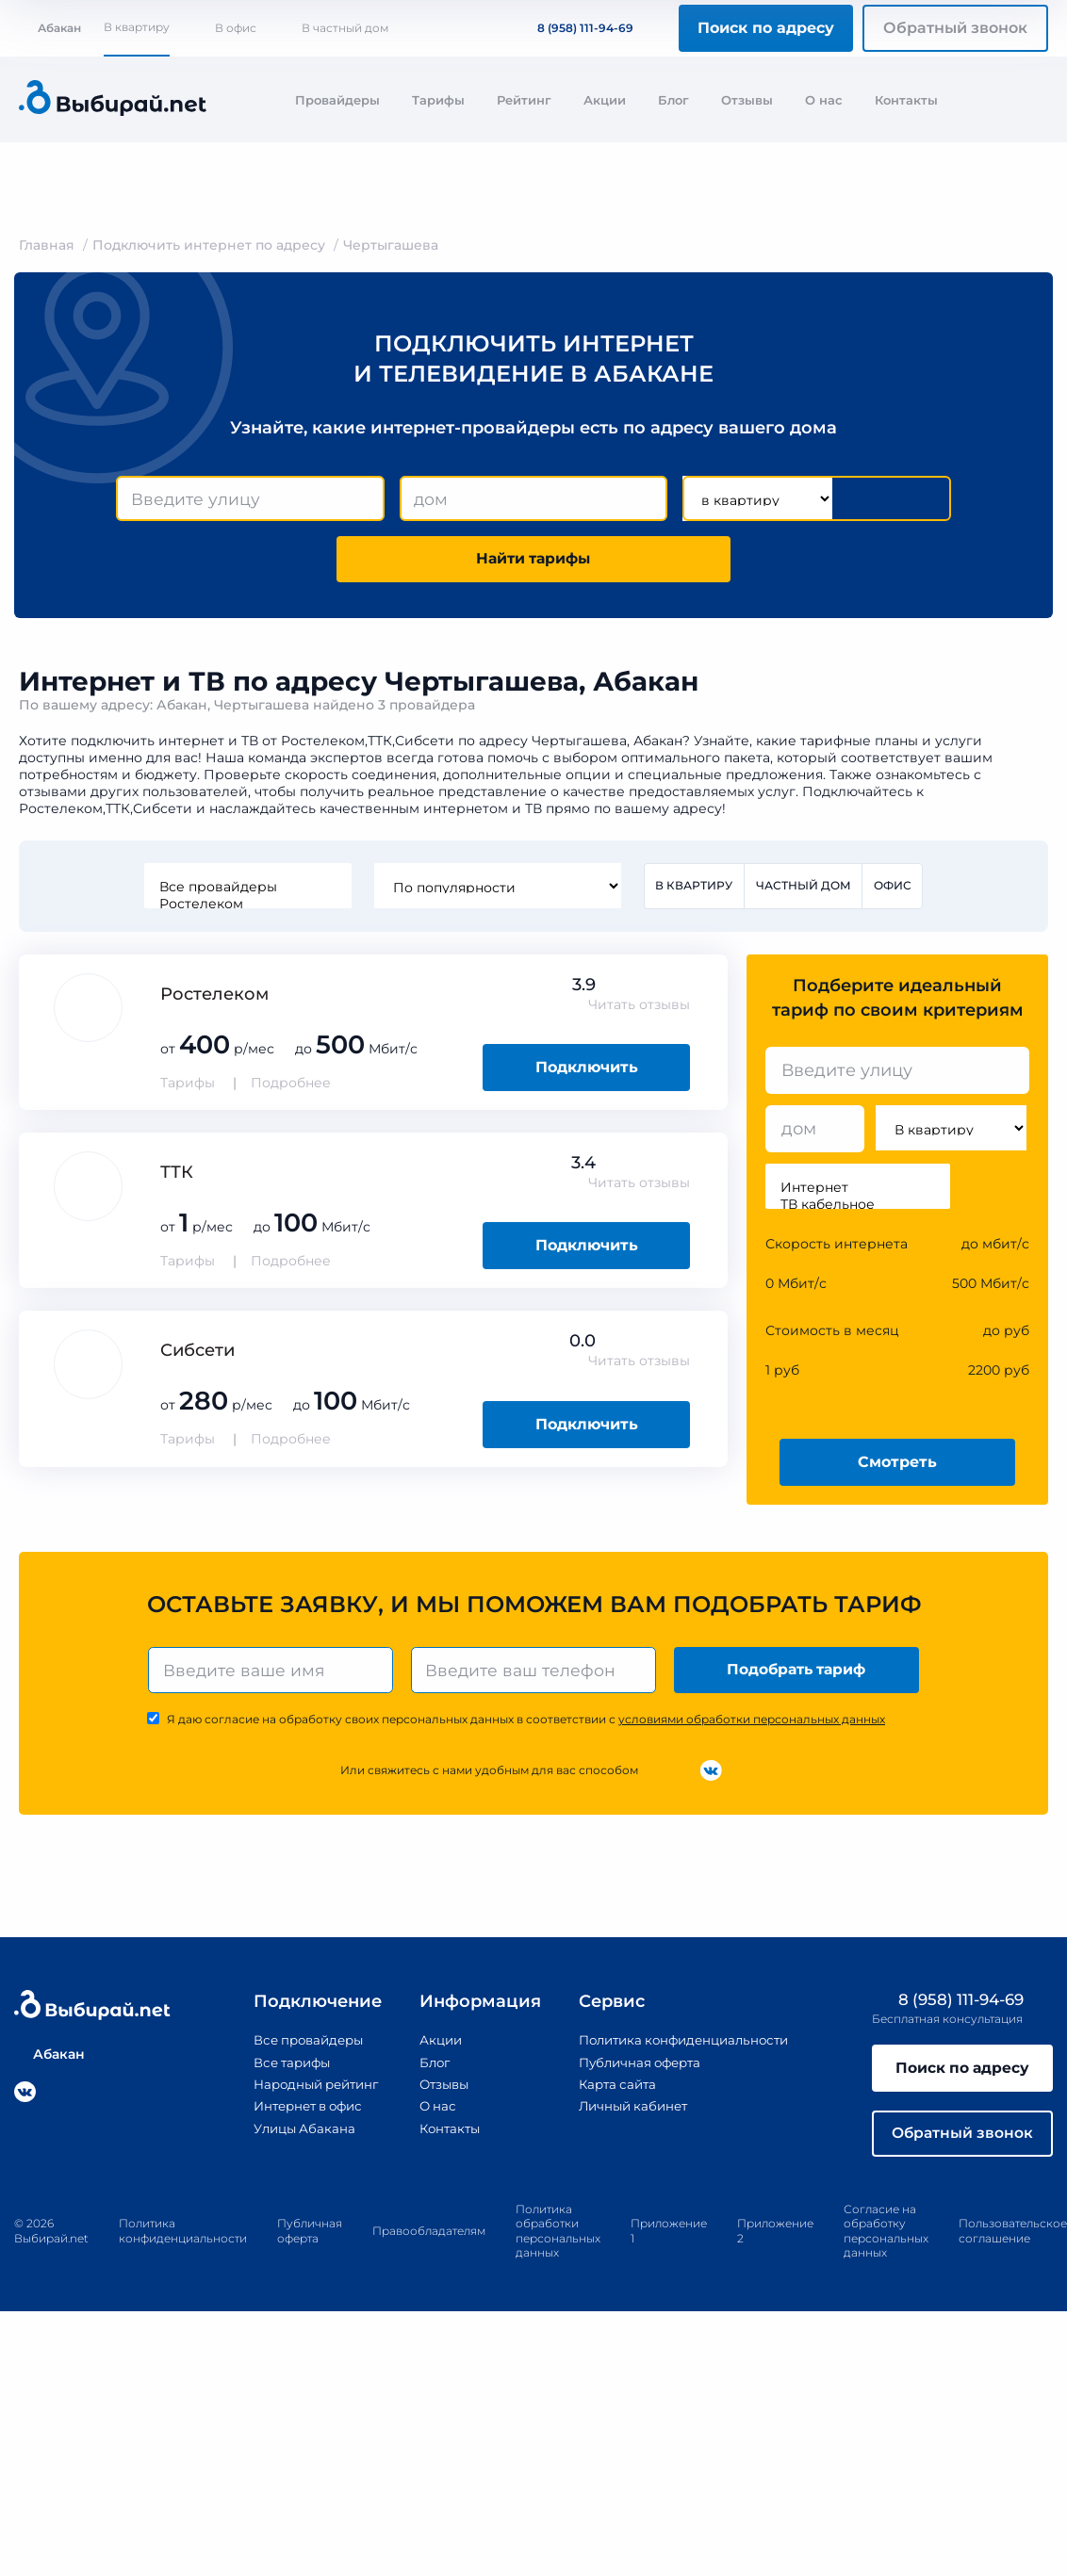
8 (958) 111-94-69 (574, 28)
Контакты (906, 99)
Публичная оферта (638, 2067)
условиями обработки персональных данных (751, 1724)
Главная (46, 244)
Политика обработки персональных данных (558, 2238)
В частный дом (345, 28)
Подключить (586, 1071)
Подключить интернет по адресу (208, 244)
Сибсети (197, 1354)
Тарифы (438, 99)
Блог (673, 99)
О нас (824, 99)
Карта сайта (614, 2088)
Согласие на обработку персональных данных (886, 2238)
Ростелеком (247, 906)
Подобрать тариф (798, 1674)
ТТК (176, 1176)
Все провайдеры (247, 889)
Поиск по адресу (766, 28)
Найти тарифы (533, 561)
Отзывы (747, 99)
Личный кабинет (631, 2110)
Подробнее (291, 1086)
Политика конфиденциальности (685, 2045)
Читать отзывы (639, 1008)
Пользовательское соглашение (1013, 2238)
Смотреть (897, 1465)
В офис (235, 28)
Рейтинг (524, 99)
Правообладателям (428, 2238)
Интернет (857, 1190)
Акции (604, 99)
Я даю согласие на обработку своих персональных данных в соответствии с (526, 1724)
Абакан (50, 28)
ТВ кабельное (857, 1207)
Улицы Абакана (294, 2133)
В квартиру (137, 27)
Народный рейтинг (308, 2088)
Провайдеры (337, 99)
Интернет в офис (300, 2110)
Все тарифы (281, 2067)
